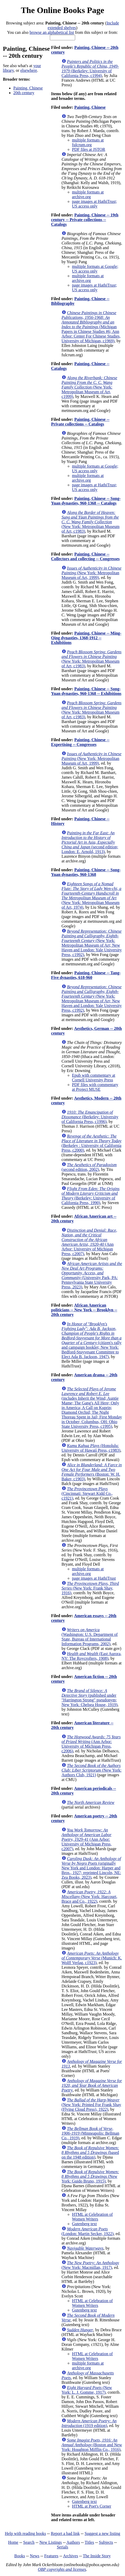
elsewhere (28, 70)
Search (29, 2542)
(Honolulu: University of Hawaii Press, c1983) (91, 1447)
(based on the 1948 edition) (90, 2152)
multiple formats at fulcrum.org (88, 142)
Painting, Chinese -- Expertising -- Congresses (80, 742)
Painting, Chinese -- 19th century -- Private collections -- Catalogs (84, 220)
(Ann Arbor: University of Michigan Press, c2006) (91, 1744)
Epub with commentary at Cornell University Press (93, 1077)
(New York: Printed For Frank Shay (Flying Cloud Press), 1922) (91, 2105)
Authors (73, 2542)
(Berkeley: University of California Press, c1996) (90, 1117)
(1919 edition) (89, 2423)
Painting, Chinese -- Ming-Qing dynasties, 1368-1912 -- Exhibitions (86, 638)
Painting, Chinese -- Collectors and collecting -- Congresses (85, 556)
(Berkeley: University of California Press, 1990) (91, 1195)
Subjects (106, 2542)
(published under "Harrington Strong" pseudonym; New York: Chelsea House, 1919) (89, 1697)
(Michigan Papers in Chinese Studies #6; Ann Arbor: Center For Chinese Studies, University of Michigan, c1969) (91, 327)
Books (19, 2556)
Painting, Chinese (28, 88)
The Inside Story (97, 2556)
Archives (70, 2556)
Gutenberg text (84, 2224)
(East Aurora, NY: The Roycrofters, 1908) (92, 1656)
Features (51, 2556)
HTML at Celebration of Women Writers (92, 2216)
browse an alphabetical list (51, 32)
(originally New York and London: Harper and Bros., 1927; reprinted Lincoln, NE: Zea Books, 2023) (91, 1868)
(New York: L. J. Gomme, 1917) (87, 2389)
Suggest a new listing (102, 2533)
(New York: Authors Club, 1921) (92, 1770)
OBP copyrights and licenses (62, 2569)
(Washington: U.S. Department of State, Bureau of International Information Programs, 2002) (90, 1637)
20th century (23, 93)
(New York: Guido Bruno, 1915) (90, 2176)
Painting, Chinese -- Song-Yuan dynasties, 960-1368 (86, 872)
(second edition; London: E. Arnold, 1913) (90, 842)
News (34, 2556)
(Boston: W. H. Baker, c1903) (92, 1472)
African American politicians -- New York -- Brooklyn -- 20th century (84, 1310)
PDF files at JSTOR (88, 149)
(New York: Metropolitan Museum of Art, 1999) (92, 573)
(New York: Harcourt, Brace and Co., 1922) (89, 1896)
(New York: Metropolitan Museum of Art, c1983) (91, 521)
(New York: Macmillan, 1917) (90, 2265)
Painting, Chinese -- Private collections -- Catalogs (80, 421)
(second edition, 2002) (89, 1167)
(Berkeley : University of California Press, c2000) (91, 1143)
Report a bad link (65, 2533)
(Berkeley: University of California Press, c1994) (90, 68)
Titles (89, 2542)
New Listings (50, 2542)
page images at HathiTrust (94, 1578)
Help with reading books (25, 2533)
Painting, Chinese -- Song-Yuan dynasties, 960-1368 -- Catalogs (86, 500)
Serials (62, 2547)
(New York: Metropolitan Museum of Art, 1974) (91, 895)
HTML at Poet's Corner (91, 2506)
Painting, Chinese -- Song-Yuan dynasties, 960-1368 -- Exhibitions (86, 691)
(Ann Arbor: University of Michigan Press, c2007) (89, 1242)
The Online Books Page (62, 10)
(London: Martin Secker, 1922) (88, 2231)
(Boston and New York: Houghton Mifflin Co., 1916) (92, 2445)
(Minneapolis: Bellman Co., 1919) (90, 2133)
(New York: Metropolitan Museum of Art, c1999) (89, 387)
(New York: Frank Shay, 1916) (90, 1588)
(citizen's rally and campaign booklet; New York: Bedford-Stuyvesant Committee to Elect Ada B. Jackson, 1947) (92, 1340)
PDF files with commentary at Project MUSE (95, 1087)
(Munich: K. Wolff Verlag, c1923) (92, 1958)
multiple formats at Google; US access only (95, 268)
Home (13, 2542)
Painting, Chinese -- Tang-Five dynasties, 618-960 (86, 975)
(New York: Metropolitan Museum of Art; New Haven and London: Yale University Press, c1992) (92, 943)
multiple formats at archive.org (88, 194)
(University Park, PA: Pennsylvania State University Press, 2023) (92, 1275)
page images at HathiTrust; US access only (94, 203)
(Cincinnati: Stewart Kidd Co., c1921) (87, 1493)
